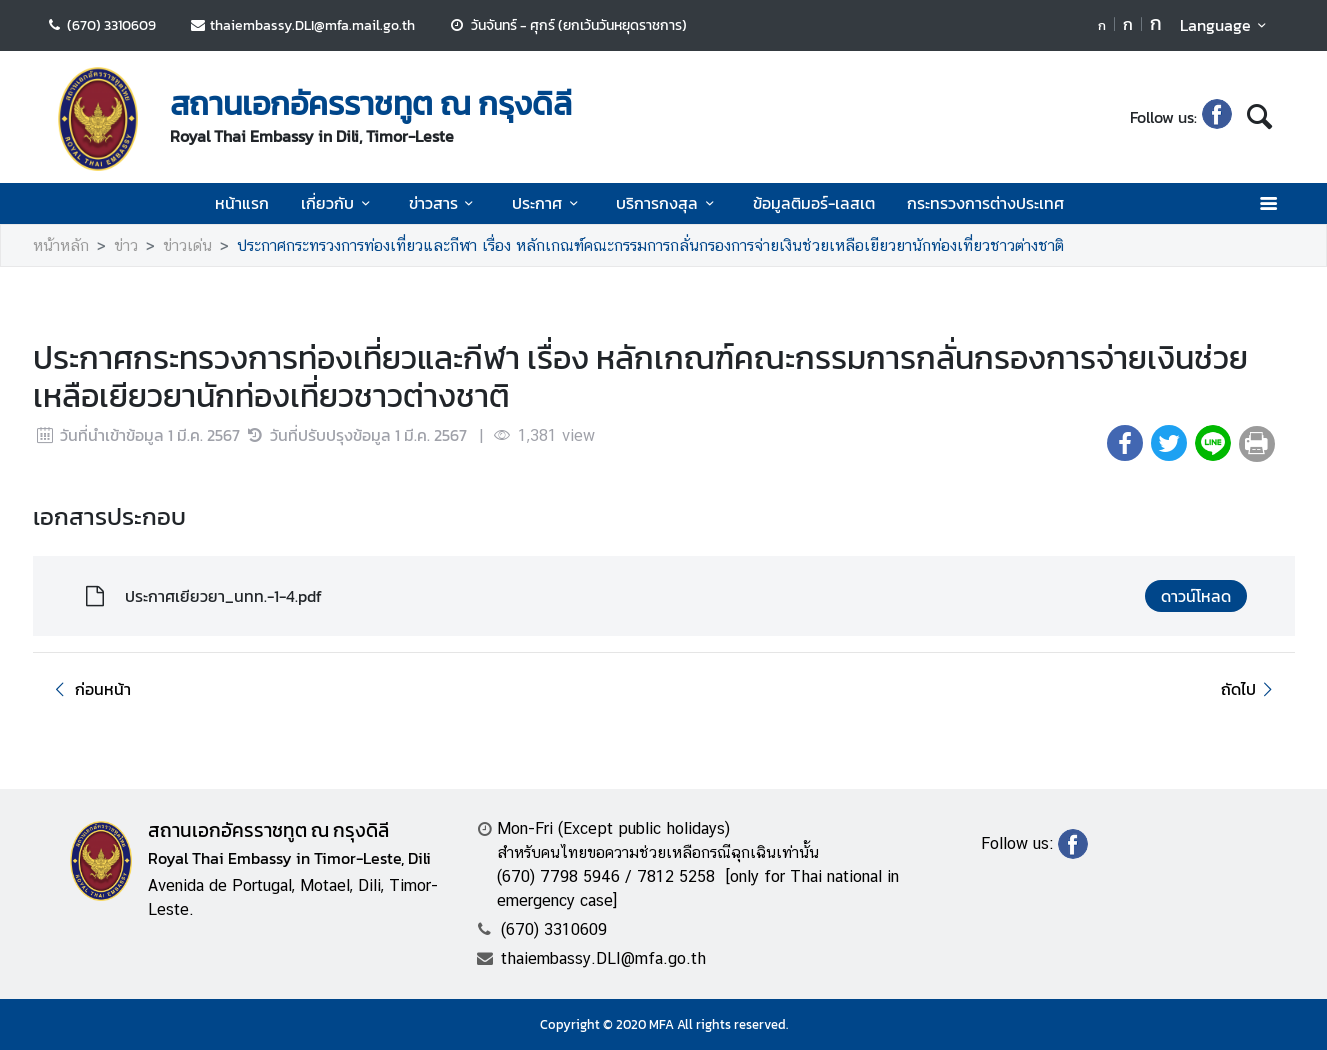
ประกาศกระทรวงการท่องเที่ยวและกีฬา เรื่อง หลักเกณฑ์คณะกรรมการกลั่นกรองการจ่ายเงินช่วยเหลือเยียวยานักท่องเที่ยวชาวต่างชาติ (650, 245)
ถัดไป (1249, 689)
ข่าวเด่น (187, 245)
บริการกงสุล (668, 203)
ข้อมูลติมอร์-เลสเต (814, 203)
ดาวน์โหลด (1196, 596)
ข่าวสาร (444, 203)
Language (1226, 25)
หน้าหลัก (61, 245)
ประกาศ (548, 203)
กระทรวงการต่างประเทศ (985, 203)
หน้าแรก (242, 203)
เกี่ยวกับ (338, 203)
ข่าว (126, 245)
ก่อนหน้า (90, 689)
